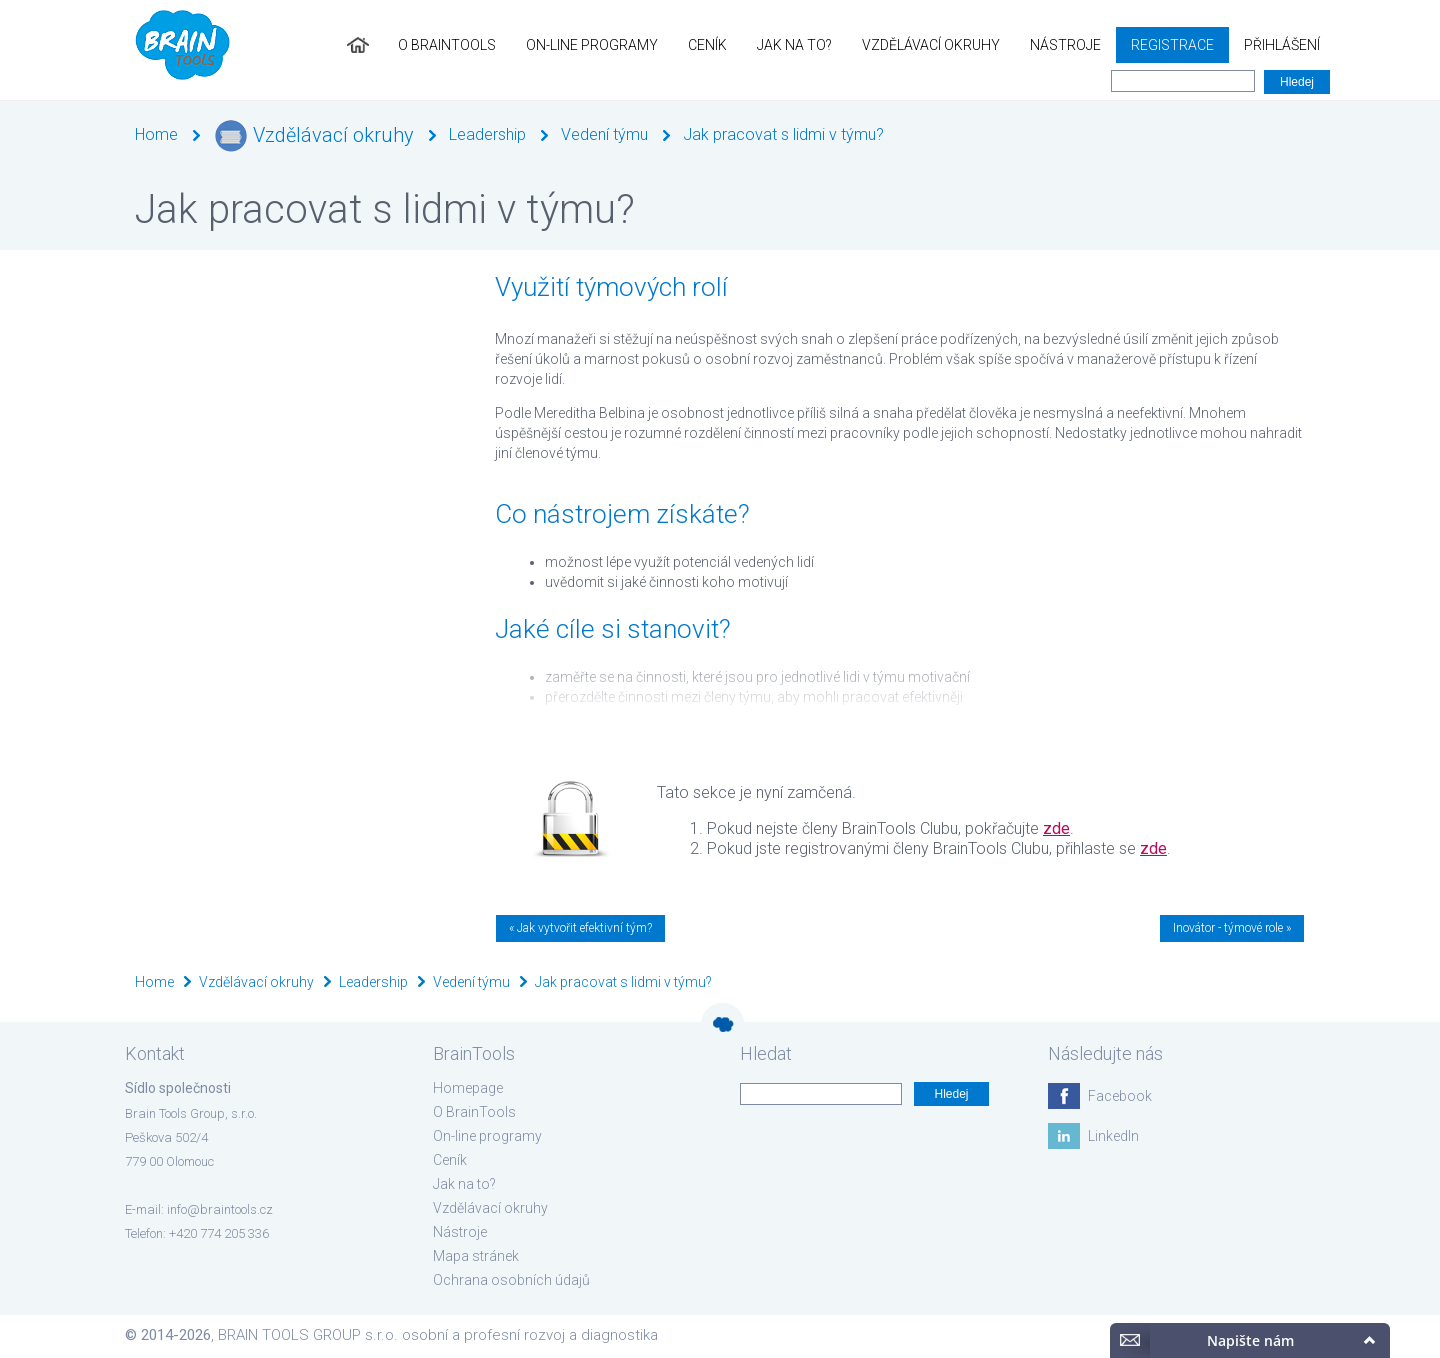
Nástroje (1065, 45)
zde (1056, 828)
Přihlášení (1282, 45)
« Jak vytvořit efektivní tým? (580, 928)
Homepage (468, 1088)
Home (156, 134)
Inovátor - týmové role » (1232, 928)
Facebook (1120, 1096)
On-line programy (592, 45)
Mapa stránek (476, 1256)
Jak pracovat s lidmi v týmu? (783, 134)
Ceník (707, 45)
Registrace (1172, 45)
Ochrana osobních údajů (511, 1280)
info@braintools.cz (220, 1209)
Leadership (487, 134)
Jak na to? (794, 45)
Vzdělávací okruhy (931, 45)
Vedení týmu (604, 134)
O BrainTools (447, 45)
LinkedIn (1113, 1136)
